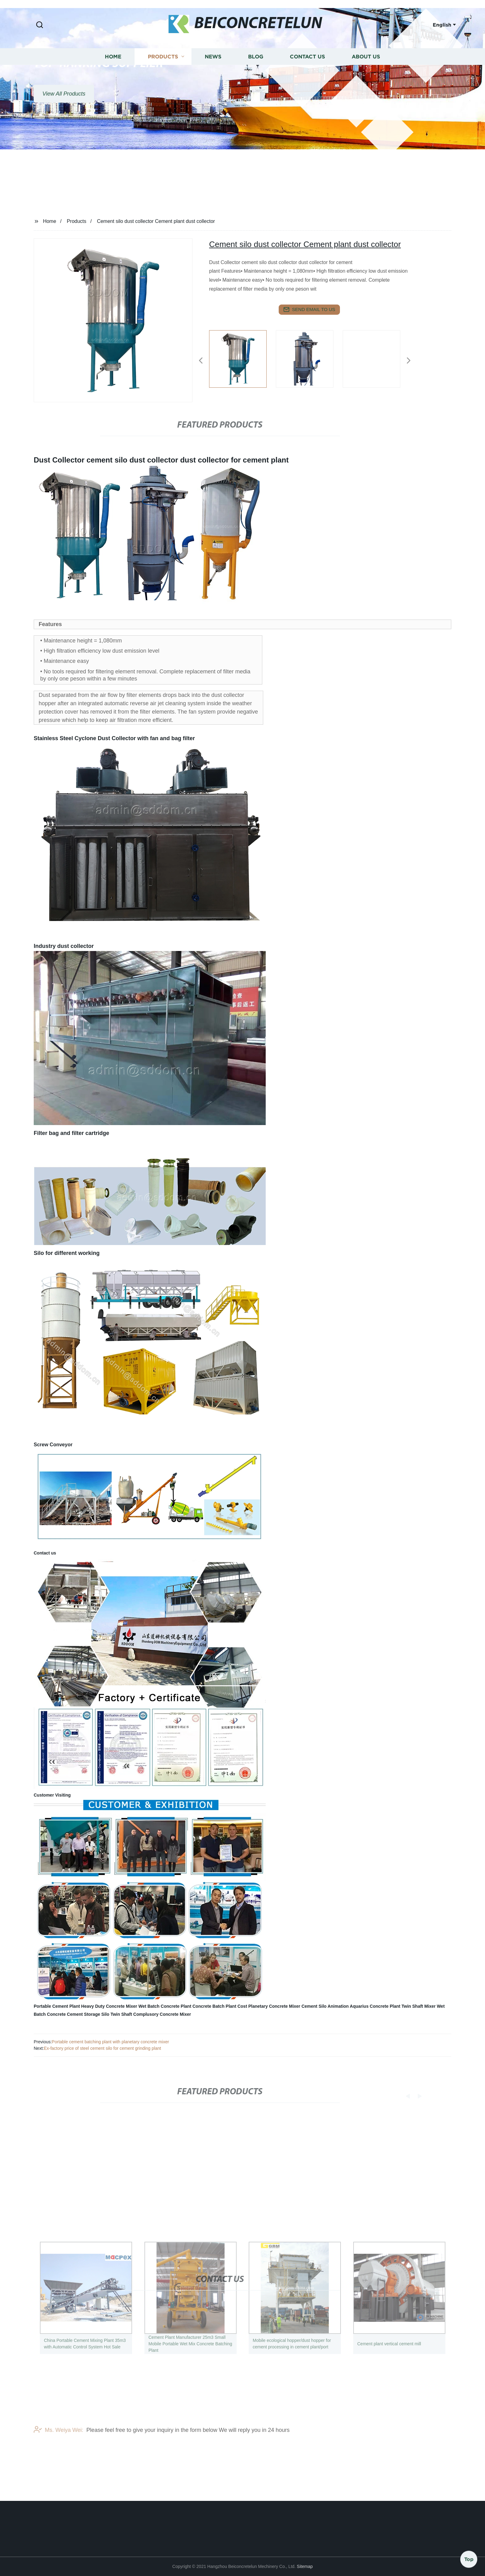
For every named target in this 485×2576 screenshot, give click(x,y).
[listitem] (242, 358)
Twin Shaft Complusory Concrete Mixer (150, 2014)
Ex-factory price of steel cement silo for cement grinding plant (102, 2048)
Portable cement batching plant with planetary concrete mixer (110, 2041)
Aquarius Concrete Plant (375, 2006)
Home (113, 85)
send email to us (309, 309)
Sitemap (305, 2566)
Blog (255, 85)
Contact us (307, 85)
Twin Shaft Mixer (418, 2006)
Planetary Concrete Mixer (274, 2006)
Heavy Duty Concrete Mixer (109, 2006)
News (213, 85)
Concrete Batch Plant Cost (219, 2006)
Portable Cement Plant (57, 2006)
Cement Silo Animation (325, 2006)
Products (163, 85)
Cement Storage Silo (88, 2014)
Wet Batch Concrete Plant (164, 2006)
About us (366, 85)
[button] (39, 25)
